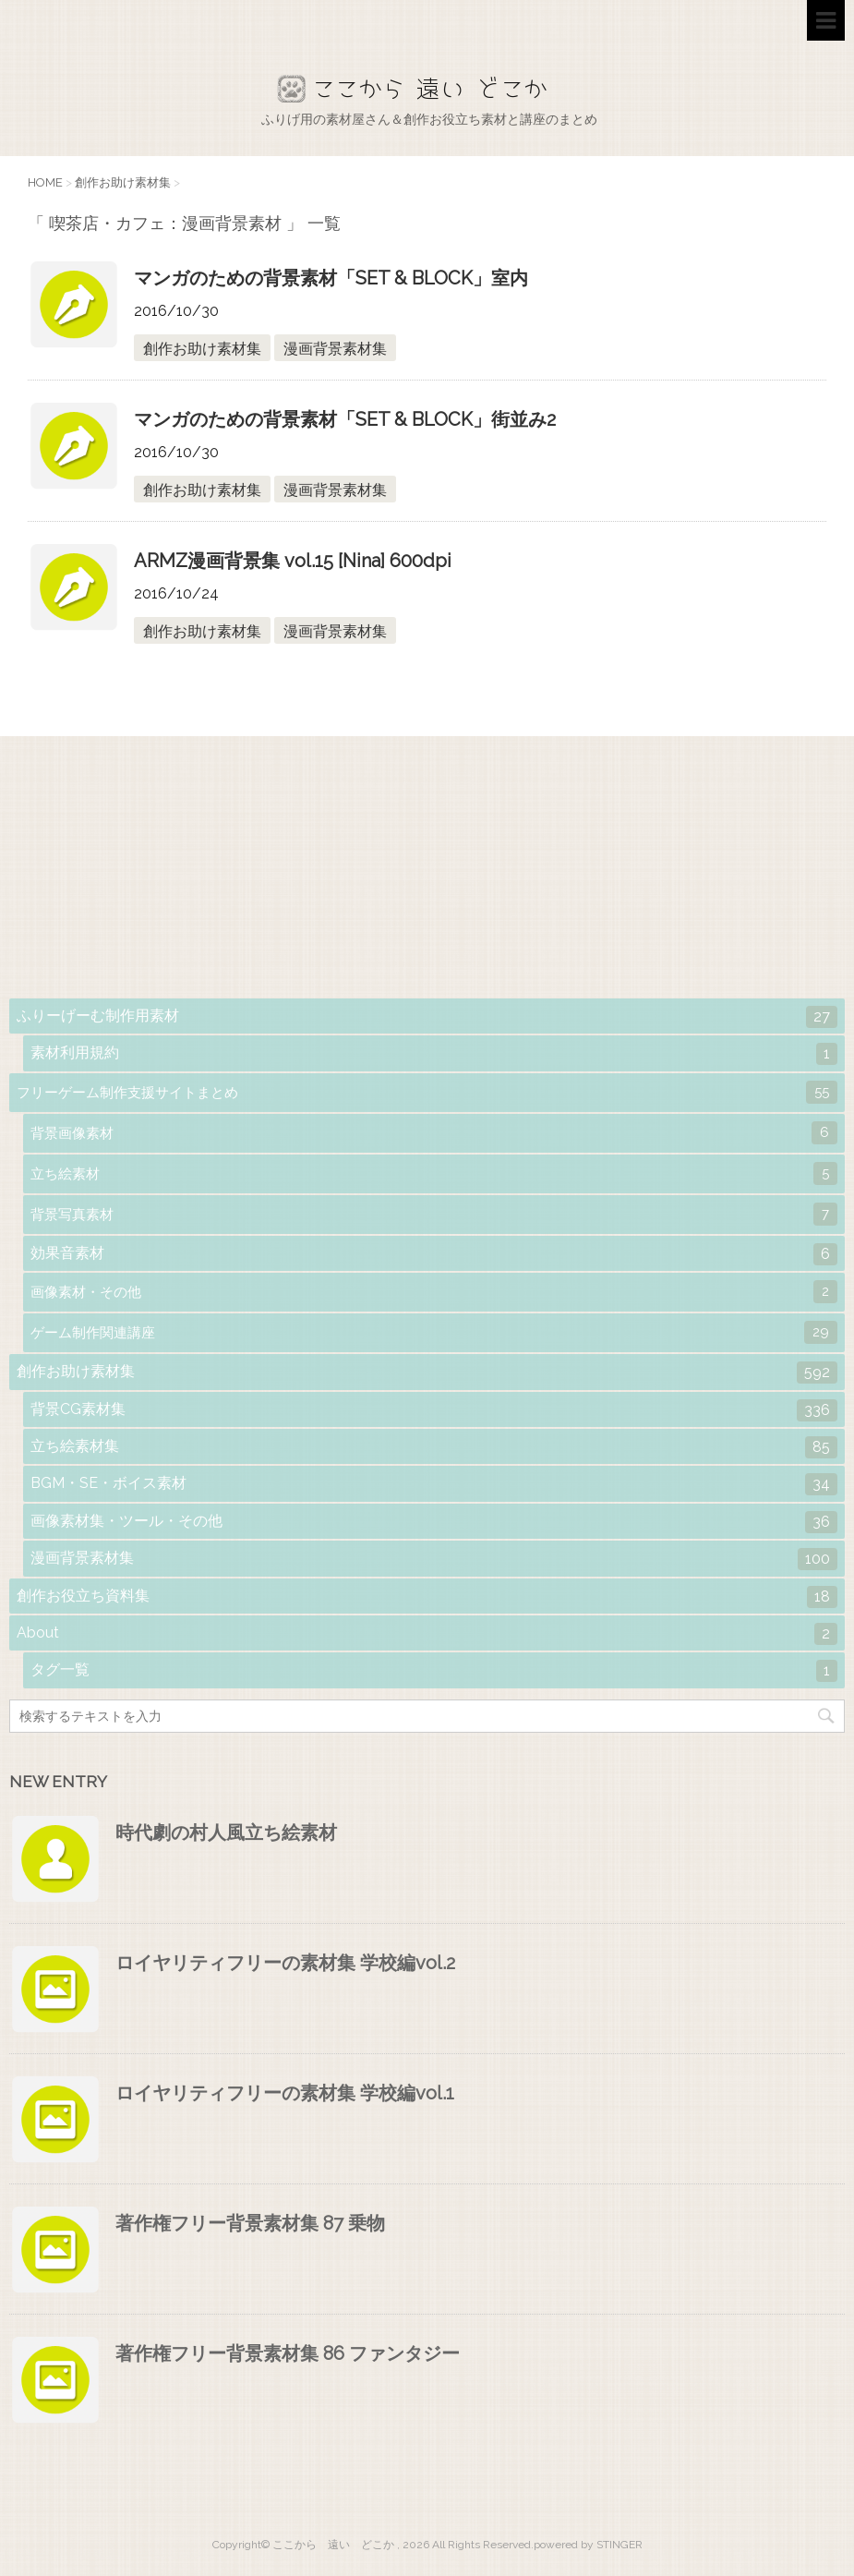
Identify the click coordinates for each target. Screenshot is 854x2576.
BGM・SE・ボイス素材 (433, 1484)
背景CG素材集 (433, 1410)
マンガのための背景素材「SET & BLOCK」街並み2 (345, 419)
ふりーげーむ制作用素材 (427, 1017)
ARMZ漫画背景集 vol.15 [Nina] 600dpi (292, 561)
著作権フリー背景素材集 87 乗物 (250, 2223)
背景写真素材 (433, 1214)
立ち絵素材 (433, 1173)
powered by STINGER (588, 2544)
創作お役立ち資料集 (427, 1597)
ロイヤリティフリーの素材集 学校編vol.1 (284, 2093)
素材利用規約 (433, 1054)
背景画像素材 (433, 1132)
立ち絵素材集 (433, 1447)
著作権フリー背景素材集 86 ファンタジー (287, 2353)
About (427, 1634)
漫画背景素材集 (335, 348)
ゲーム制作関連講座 (433, 1332)
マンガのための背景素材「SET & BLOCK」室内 (331, 278)
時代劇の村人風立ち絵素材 (226, 1832)
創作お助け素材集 (202, 348)
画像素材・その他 (433, 1291)
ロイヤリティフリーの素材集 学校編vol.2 (285, 1963)
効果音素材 (433, 1254)
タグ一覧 (433, 1671)
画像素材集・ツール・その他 (433, 1522)
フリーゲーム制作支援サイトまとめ (427, 1092)
